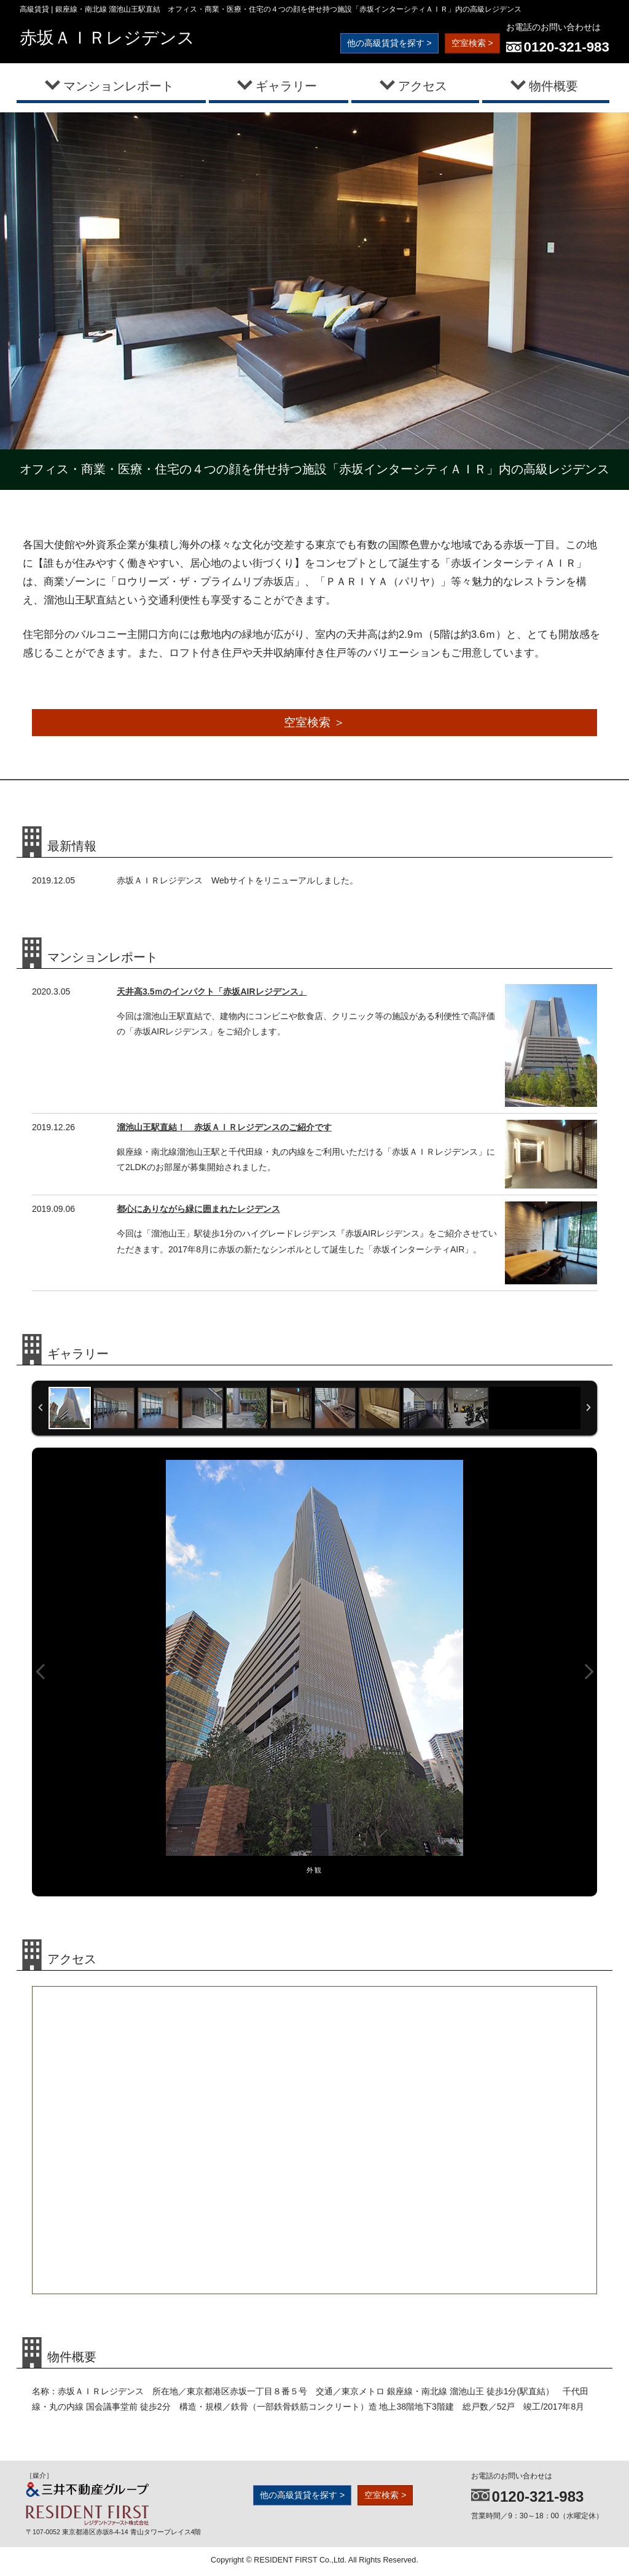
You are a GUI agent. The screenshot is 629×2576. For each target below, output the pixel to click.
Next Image (588, 1674)
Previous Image (40, 1674)
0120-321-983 (566, 47)
